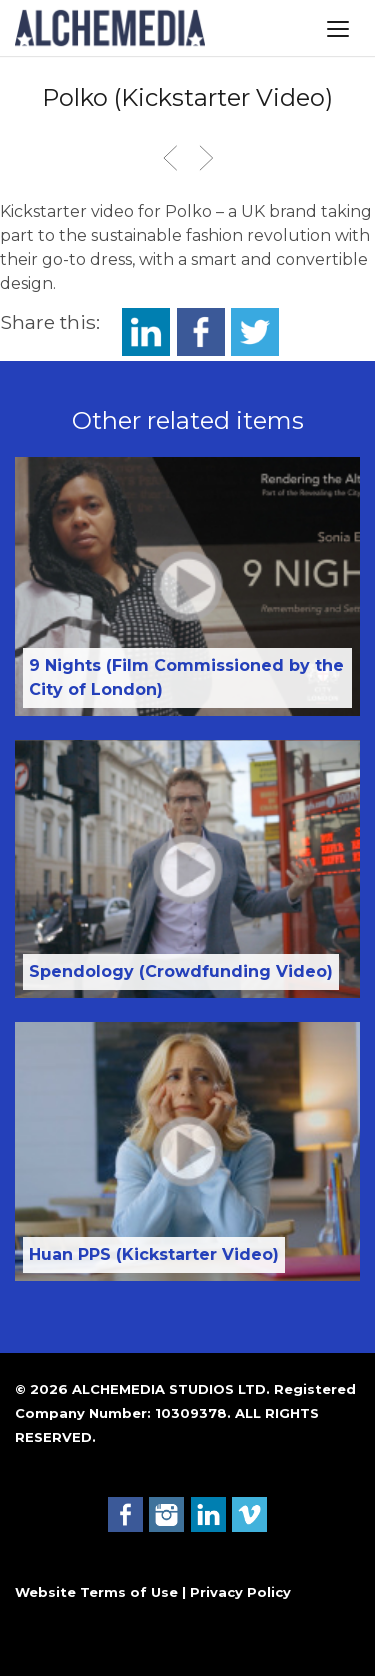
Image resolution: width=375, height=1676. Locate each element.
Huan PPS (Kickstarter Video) (154, 1254)
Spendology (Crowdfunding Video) (181, 971)
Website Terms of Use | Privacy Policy (153, 1592)
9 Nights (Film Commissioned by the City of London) (186, 677)
